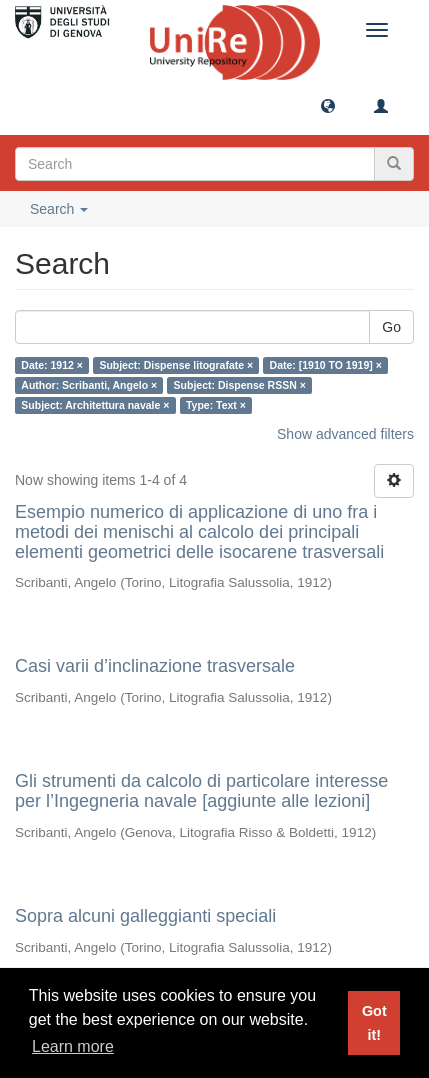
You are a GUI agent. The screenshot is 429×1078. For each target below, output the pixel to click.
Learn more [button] (73, 1046)
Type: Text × (216, 405)
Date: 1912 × (52, 365)
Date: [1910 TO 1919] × (326, 365)
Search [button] (59, 209)
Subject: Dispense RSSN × (240, 385)
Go (391, 327)
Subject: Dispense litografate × (176, 365)
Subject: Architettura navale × (95, 405)
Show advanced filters (345, 434)
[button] (328, 105)
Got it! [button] (374, 1023)
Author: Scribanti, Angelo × (89, 385)
